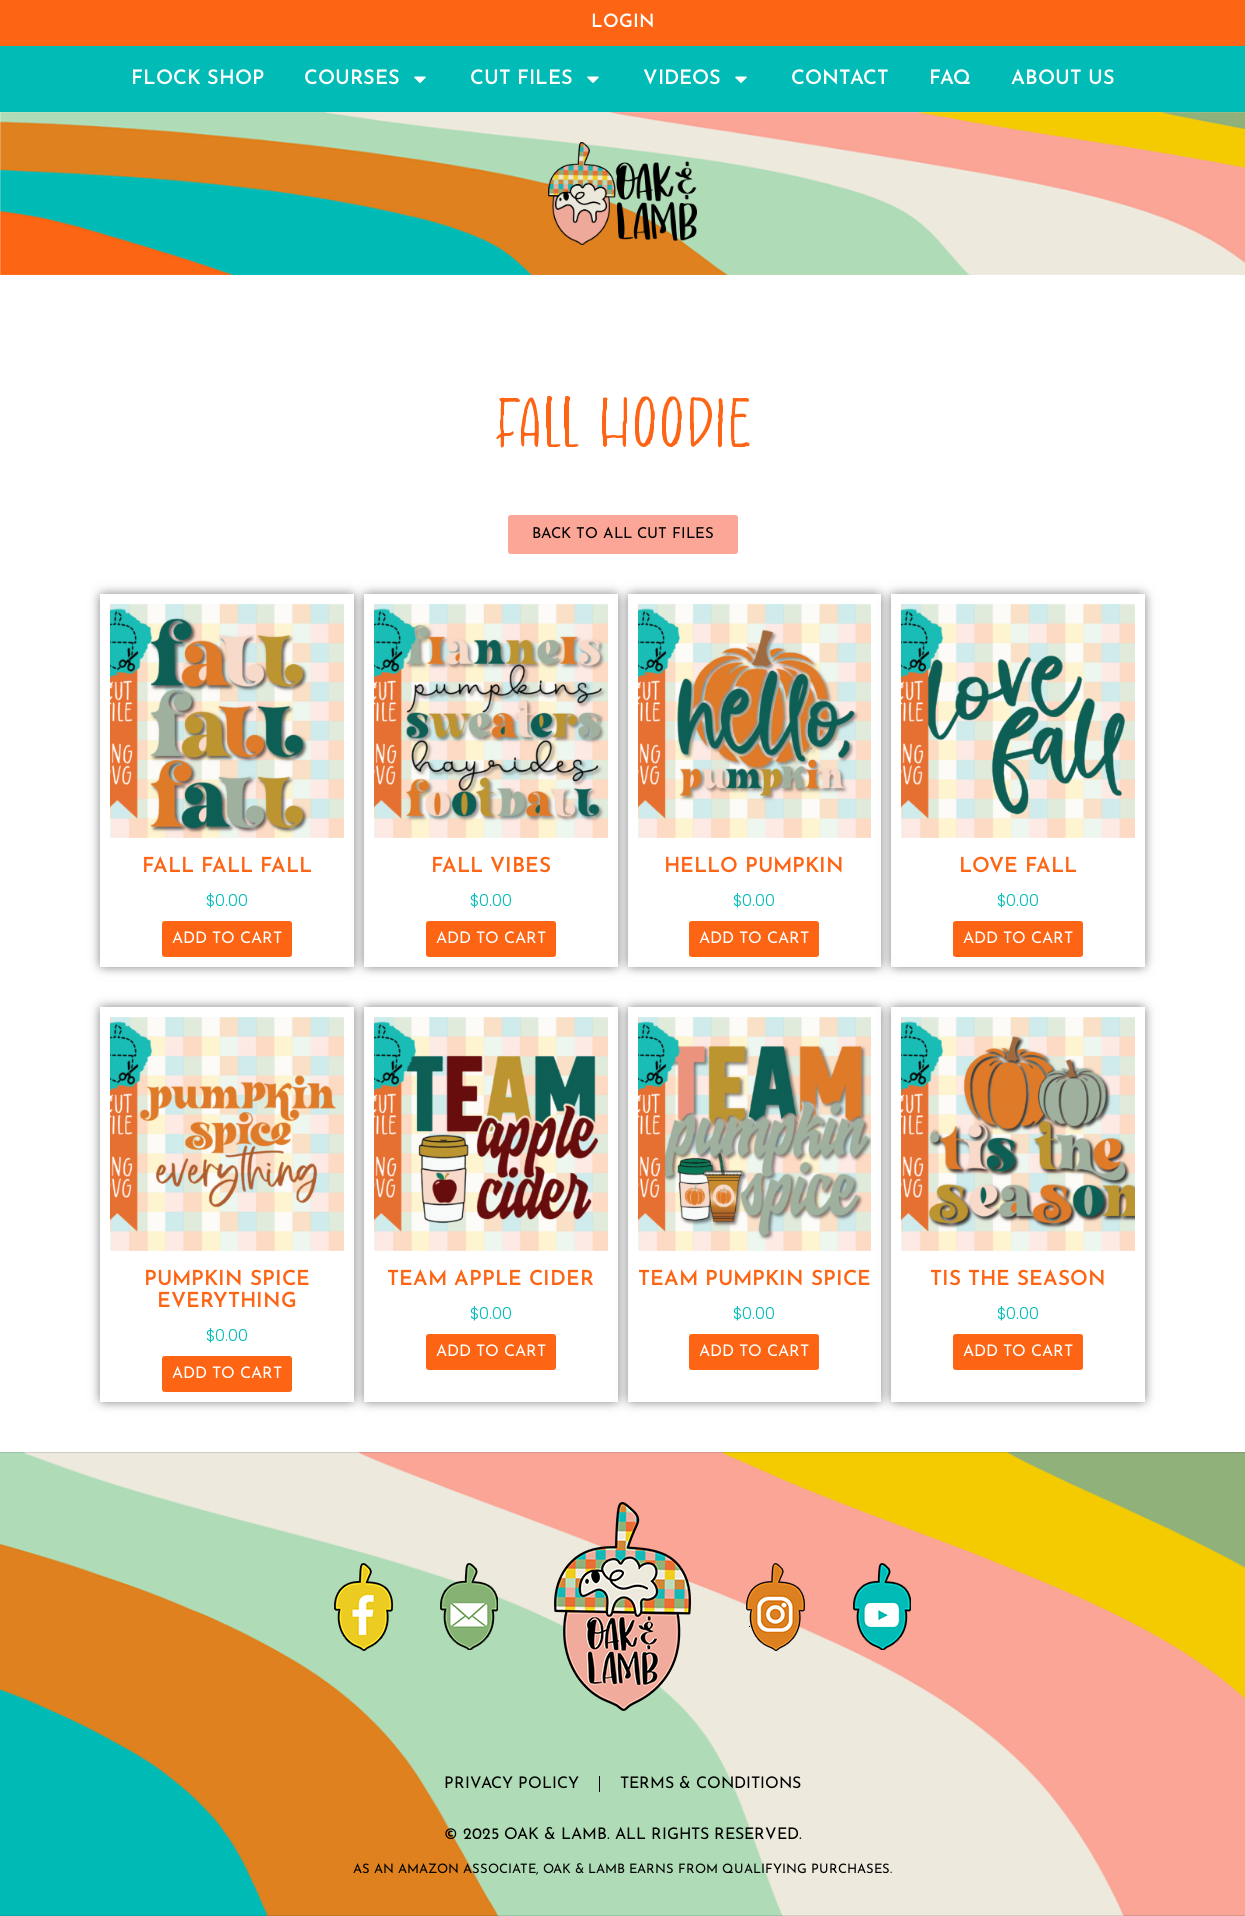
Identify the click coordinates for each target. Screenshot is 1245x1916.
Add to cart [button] (227, 939)
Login (623, 22)
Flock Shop (197, 79)
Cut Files (536, 79)
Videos (697, 79)
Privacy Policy (511, 1784)
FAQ (950, 79)
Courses (367, 79)
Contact (840, 79)
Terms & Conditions (710, 1784)
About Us (1063, 79)
